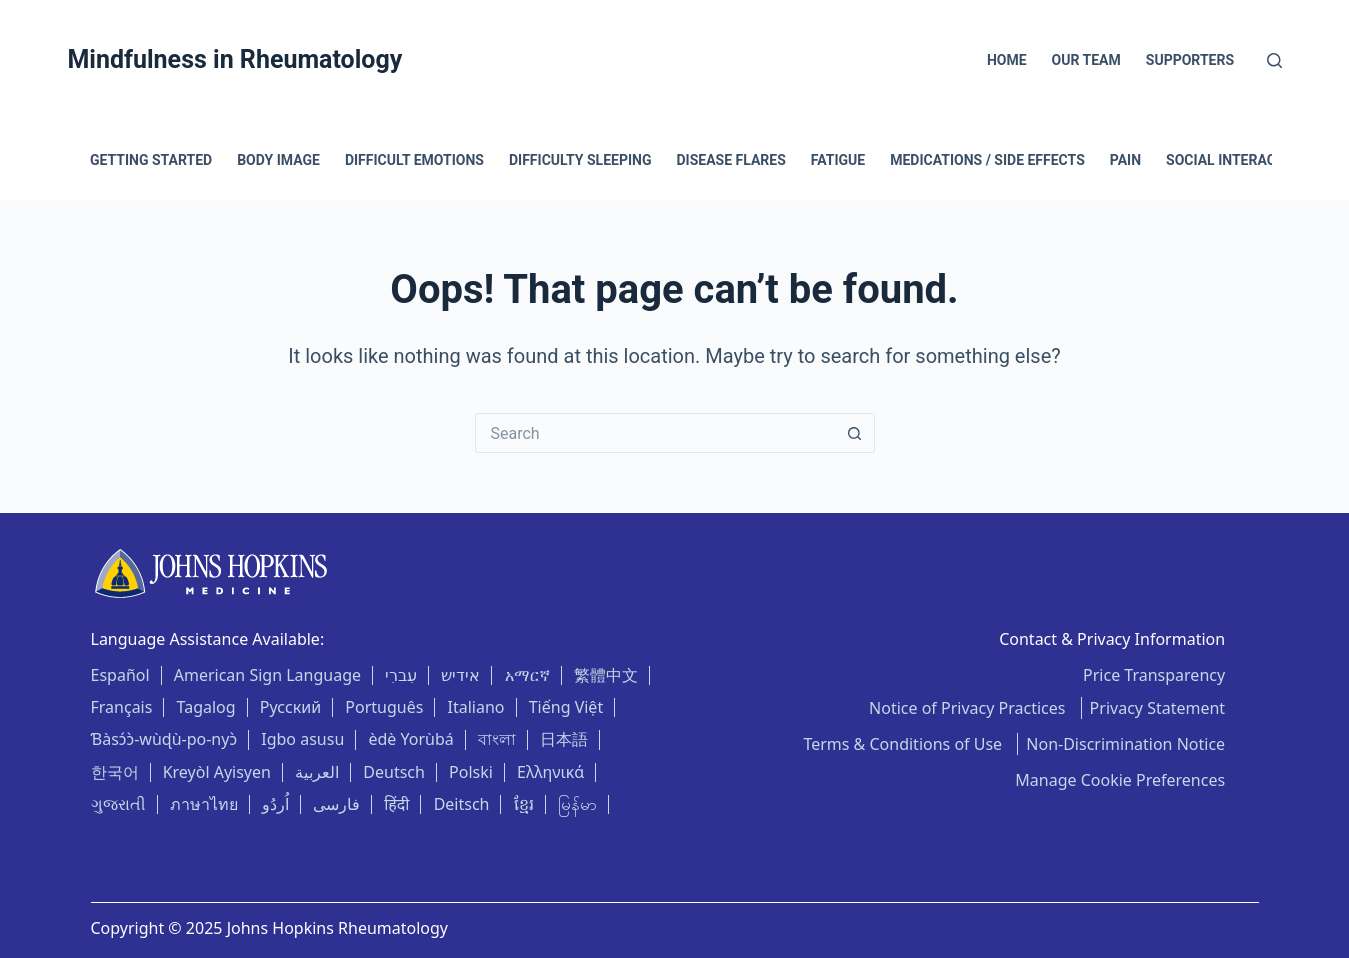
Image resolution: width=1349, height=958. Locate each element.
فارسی (336, 804)
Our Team (1086, 60)
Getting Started (151, 160)
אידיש (460, 675)
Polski (471, 772)
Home (1007, 60)
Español (120, 675)
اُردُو (275, 804)
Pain (1125, 160)
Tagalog (206, 707)
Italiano (476, 707)
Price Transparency (1154, 675)
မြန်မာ (577, 804)
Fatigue (838, 160)
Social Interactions (1241, 160)
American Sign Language (267, 675)
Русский (290, 707)
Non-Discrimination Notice (1125, 744)
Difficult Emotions (414, 160)
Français (122, 707)
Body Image (278, 160)
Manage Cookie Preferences (1120, 780)
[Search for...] (655, 433)
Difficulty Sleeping (580, 160)
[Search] (1274, 60)
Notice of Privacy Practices (969, 708)
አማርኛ (527, 675)
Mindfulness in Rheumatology (234, 59)
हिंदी (396, 804)
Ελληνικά (550, 772)
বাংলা (497, 739)
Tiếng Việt (566, 707)
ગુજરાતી (118, 804)
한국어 (115, 772)
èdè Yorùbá (410, 739)
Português (384, 707)
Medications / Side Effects (987, 160)
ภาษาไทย (204, 804)
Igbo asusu (302, 739)
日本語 (564, 739)
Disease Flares (730, 160)
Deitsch (462, 804)
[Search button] (855, 433)
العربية (317, 772)
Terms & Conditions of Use (904, 744)
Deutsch (394, 772)
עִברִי (401, 675)
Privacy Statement (1158, 708)
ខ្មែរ (524, 804)
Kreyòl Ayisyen (217, 772)
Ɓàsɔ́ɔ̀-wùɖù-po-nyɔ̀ (164, 739)
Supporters (1190, 60)
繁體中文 (606, 675)
